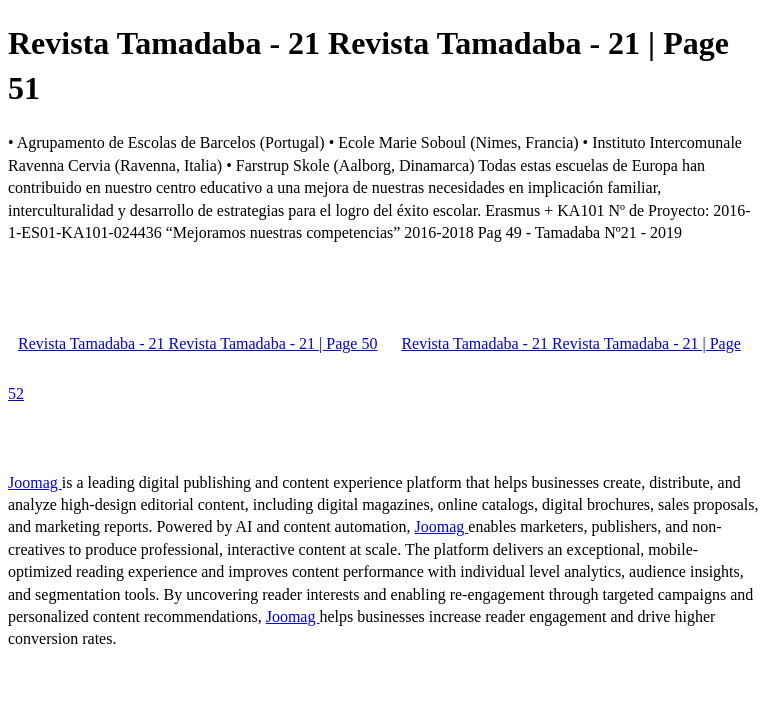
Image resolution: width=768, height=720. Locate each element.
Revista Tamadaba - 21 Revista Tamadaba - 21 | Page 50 (197, 343)
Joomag (35, 482)
